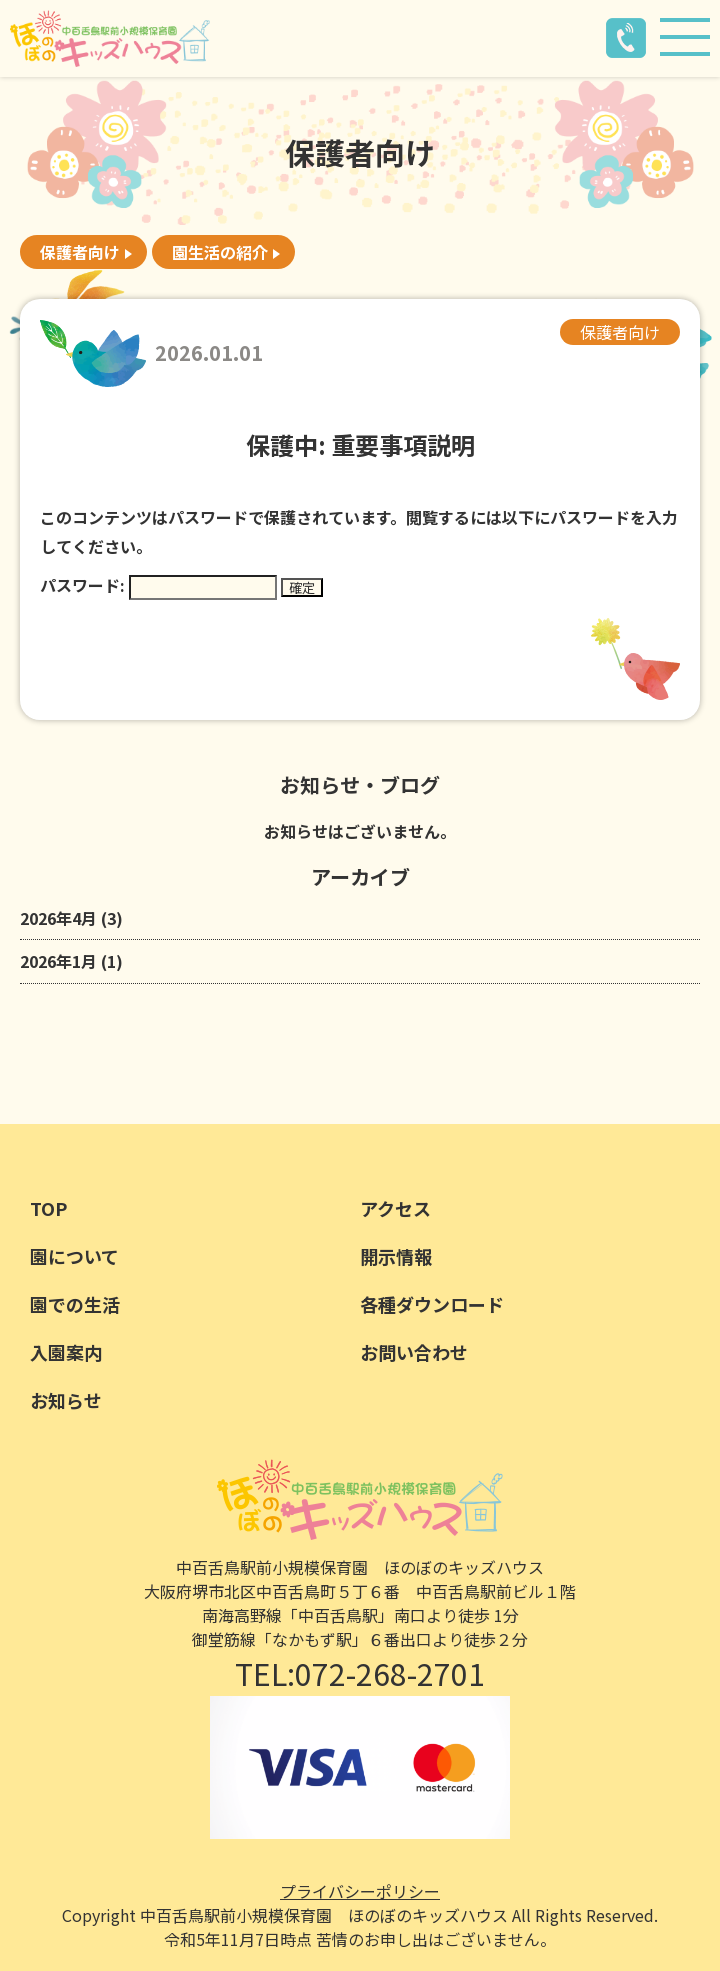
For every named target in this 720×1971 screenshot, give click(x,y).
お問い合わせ (414, 1352)
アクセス (395, 1208)
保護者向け (80, 252)
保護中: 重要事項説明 (360, 444)
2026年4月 (58, 918)
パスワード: (158, 585)
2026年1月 (58, 961)
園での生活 (75, 1304)
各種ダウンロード (432, 1304)
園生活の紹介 (220, 252)
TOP (48, 1208)
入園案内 (66, 1352)
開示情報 (396, 1256)
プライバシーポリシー (360, 1891)
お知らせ (66, 1400)
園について (74, 1256)
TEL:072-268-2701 (360, 1673)
